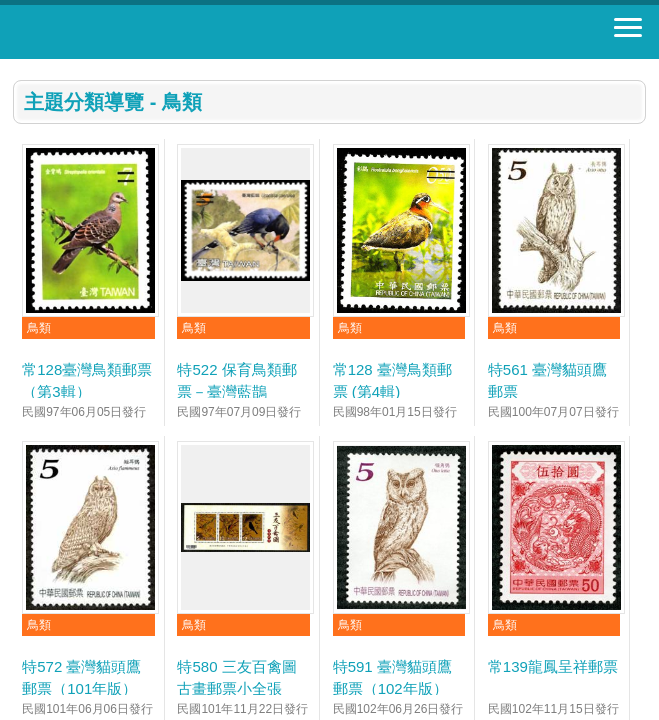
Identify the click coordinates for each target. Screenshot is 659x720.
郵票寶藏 (125, 32)
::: (19, 67)
